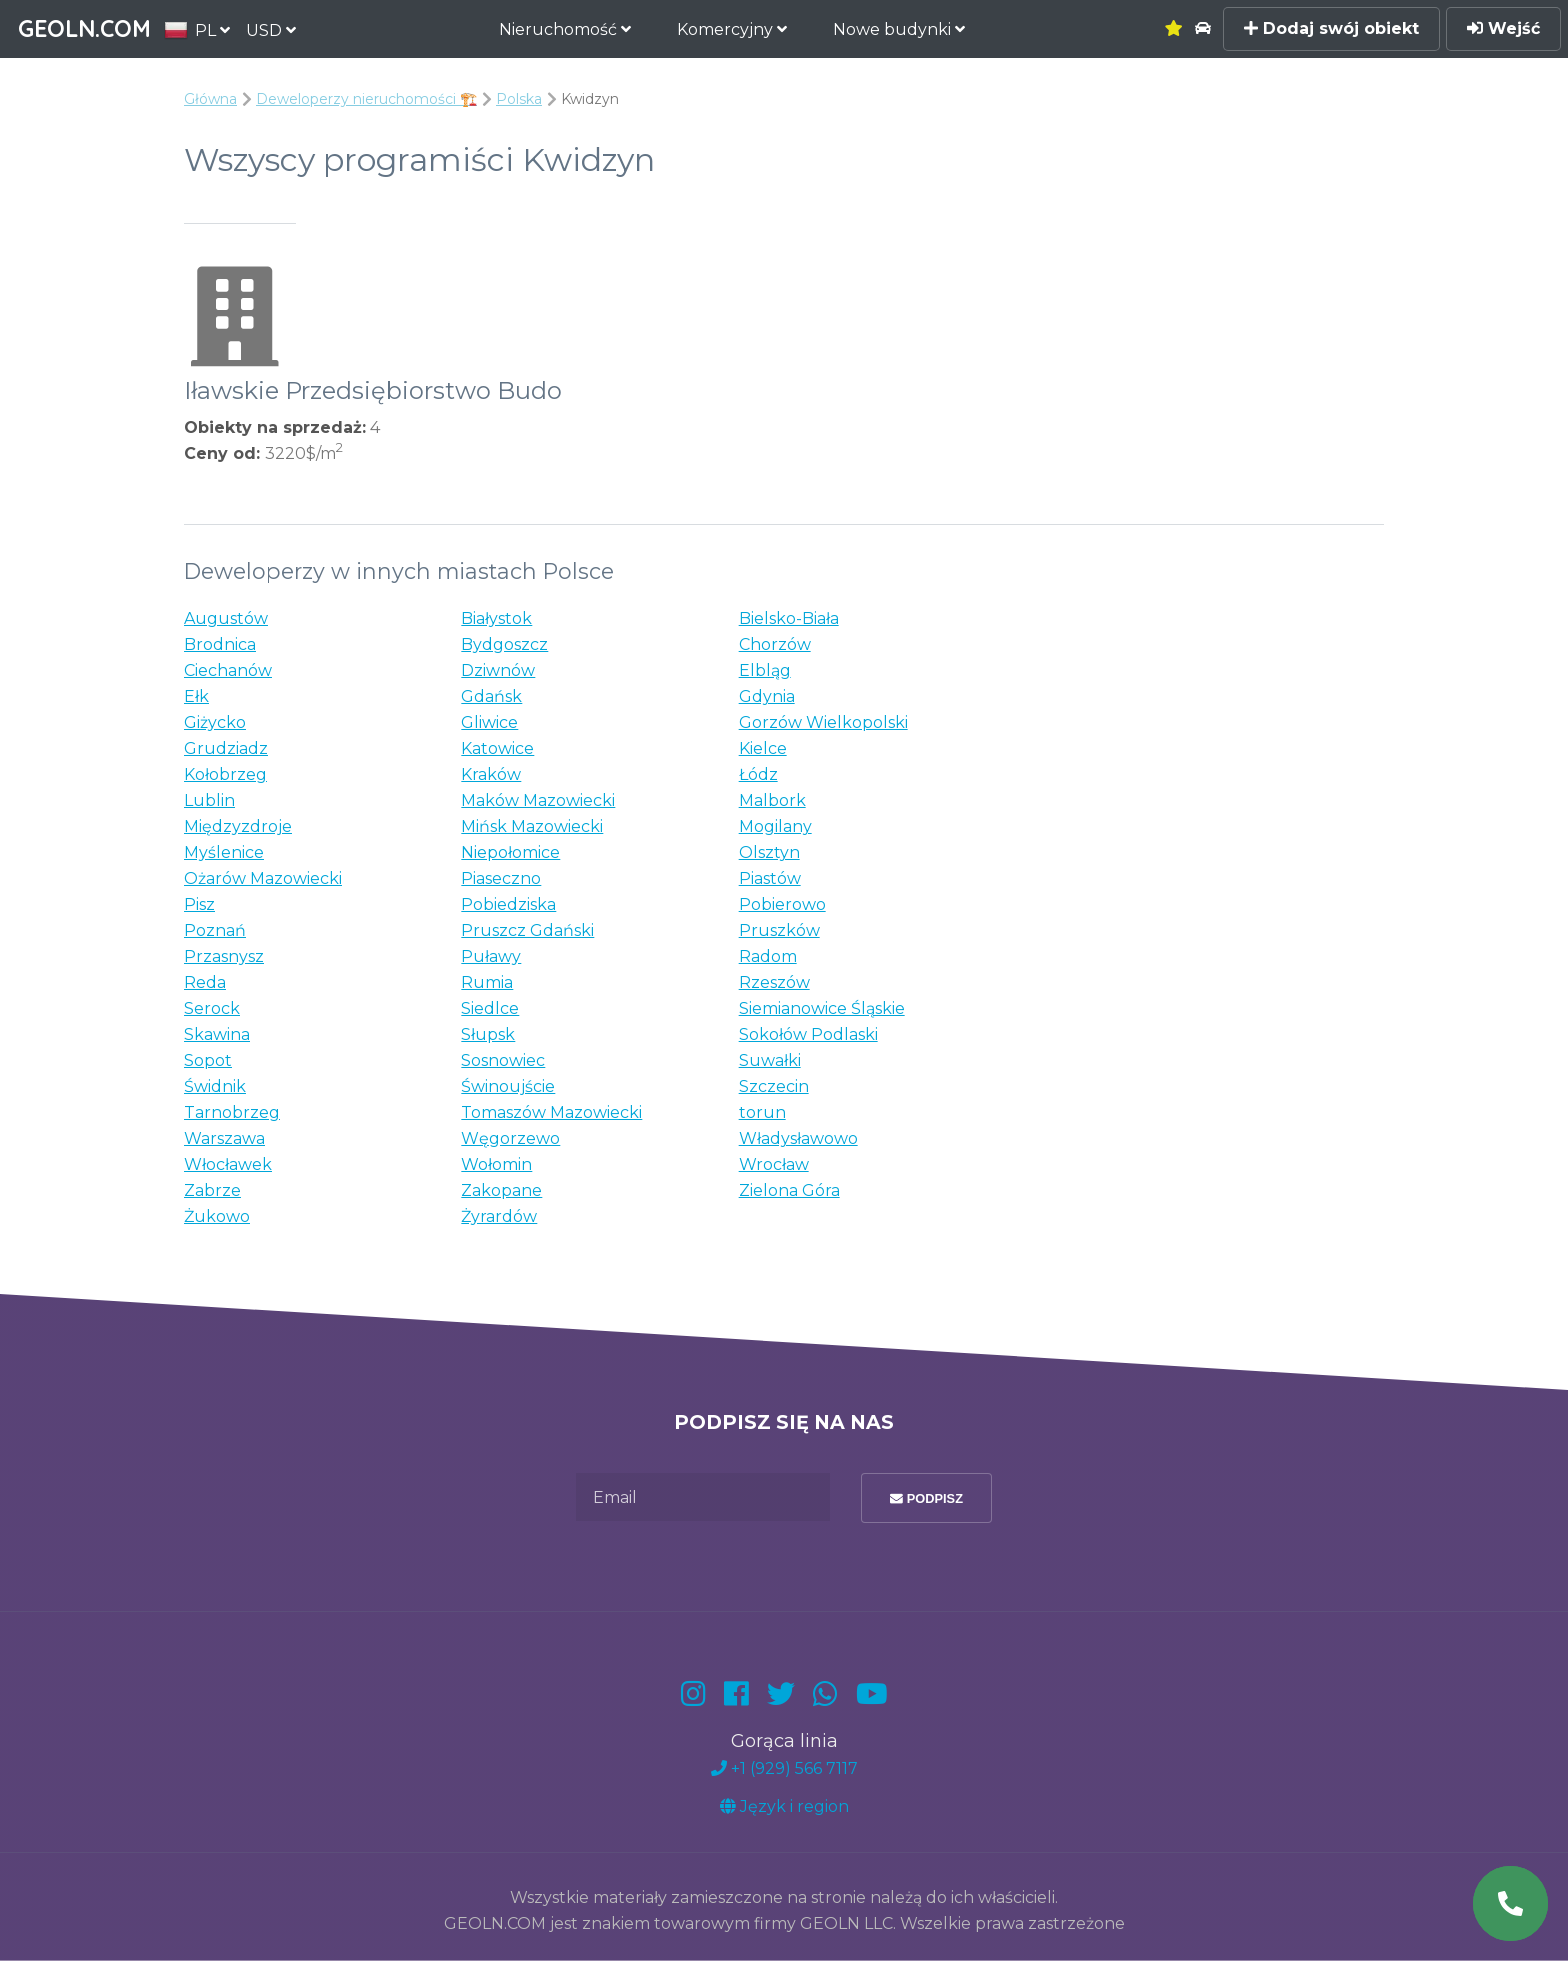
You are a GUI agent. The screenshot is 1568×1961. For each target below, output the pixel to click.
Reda (205, 982)
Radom (768, 956)
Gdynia (767, 696)
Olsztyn (769, 852)
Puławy (491, 956)
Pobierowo (782, 904)
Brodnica (220, 644)
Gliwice (489, 722)
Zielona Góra (789, 1190)
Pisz (199, 904)
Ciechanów (228, 670)
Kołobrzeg (225, 774)
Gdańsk (491, 696)
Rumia (487, 982)
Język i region (784, 1806)
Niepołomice (510, 852)
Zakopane (501, 1190)
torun (762, 1112)
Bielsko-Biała (789, 618)
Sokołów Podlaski (808, 1034)
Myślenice (224, 852)
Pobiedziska (508, 904)
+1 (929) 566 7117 (784, 1768)
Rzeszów (774, 982)
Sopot (208, 1060)
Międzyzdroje (238, 826)
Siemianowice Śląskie (822, 1008)
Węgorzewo (510, 1138)
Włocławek (228, 1164)
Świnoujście (508, 1086)
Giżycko (215, 722)
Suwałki (770, 1060)
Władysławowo (798, 1138)
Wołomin (496, 1164)
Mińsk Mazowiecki (532, 826)
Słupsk (488, 1034)
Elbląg (765, 670)
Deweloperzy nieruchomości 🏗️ (366, 99)
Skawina (217, 1034)
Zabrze (212, 1190)
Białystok (496, 618)
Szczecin (774, 1086)
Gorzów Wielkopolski (823, 722)
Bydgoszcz (504, 644)
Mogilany (775, 826)
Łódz (758, 774)
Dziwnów (498, 670)
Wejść (1503, 28)
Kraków (491, 774)
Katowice (497, 748)
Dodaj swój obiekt (1331, 28)
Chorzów (775, 644)
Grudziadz (226, 748)
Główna (210, 99)
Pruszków (779, 930)
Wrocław (774, 1164)
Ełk (196, 696)
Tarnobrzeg (232, 1112)
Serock (212, 1008)
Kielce (763, 748)
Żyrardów (499, 1216)
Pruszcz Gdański (527, 930)
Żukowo (217, 1216)
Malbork (772, 800)
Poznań (215, 930)
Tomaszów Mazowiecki (551, 1112)
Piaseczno (501, 878)
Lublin (209, 800)
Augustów (226, 618)
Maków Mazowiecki (538, 800)
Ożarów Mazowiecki (263, 878)
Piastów (770, 878)
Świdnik (215, 1086)
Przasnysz (224, 956)
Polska (519, 99)
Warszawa (224, 1138)
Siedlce (490, 1008)
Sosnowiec (503, 1060)
